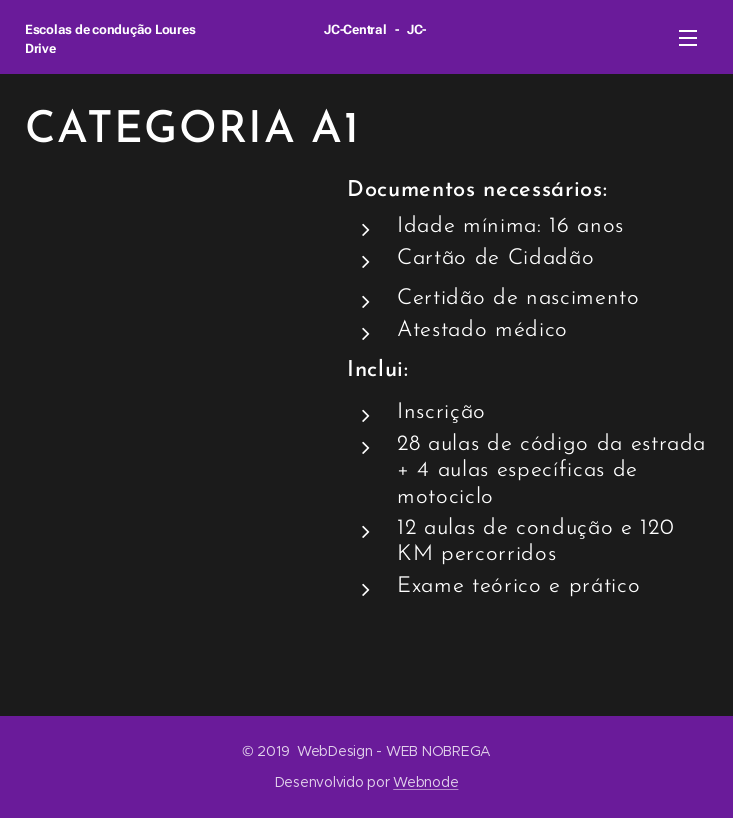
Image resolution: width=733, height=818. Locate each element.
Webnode (425, 782)
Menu (688, 38)
